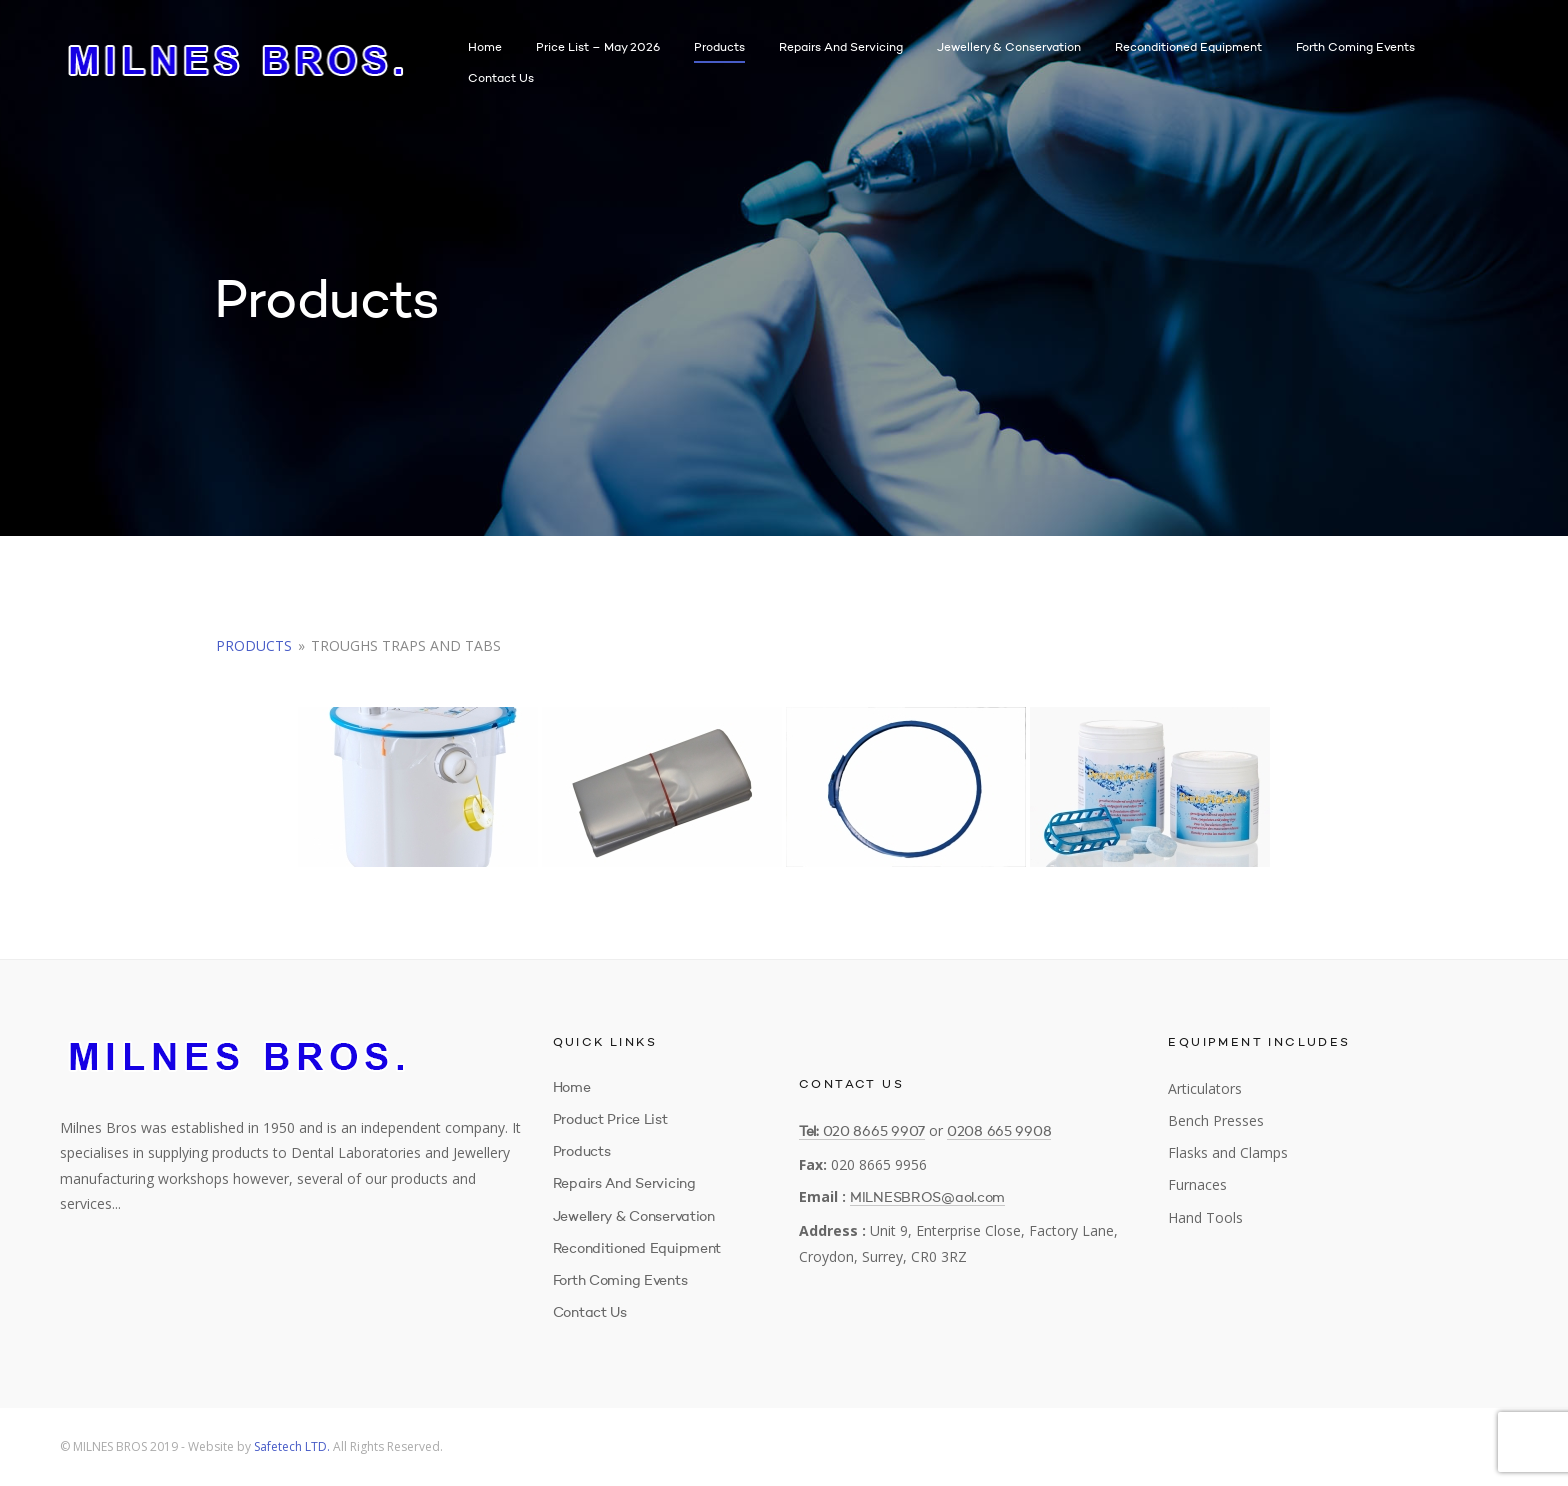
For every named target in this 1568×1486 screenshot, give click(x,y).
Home (485, 48)
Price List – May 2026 (598, 48)
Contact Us (501, 79)
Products (719, 48)
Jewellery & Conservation (1009, 48)
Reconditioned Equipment (1188, 48)
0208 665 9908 (999, 1132)
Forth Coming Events (1355, 48)
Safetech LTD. (292, 1446)
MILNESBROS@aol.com (927, 1198)
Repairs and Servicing (841, 48)
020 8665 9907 (874, 1132)
